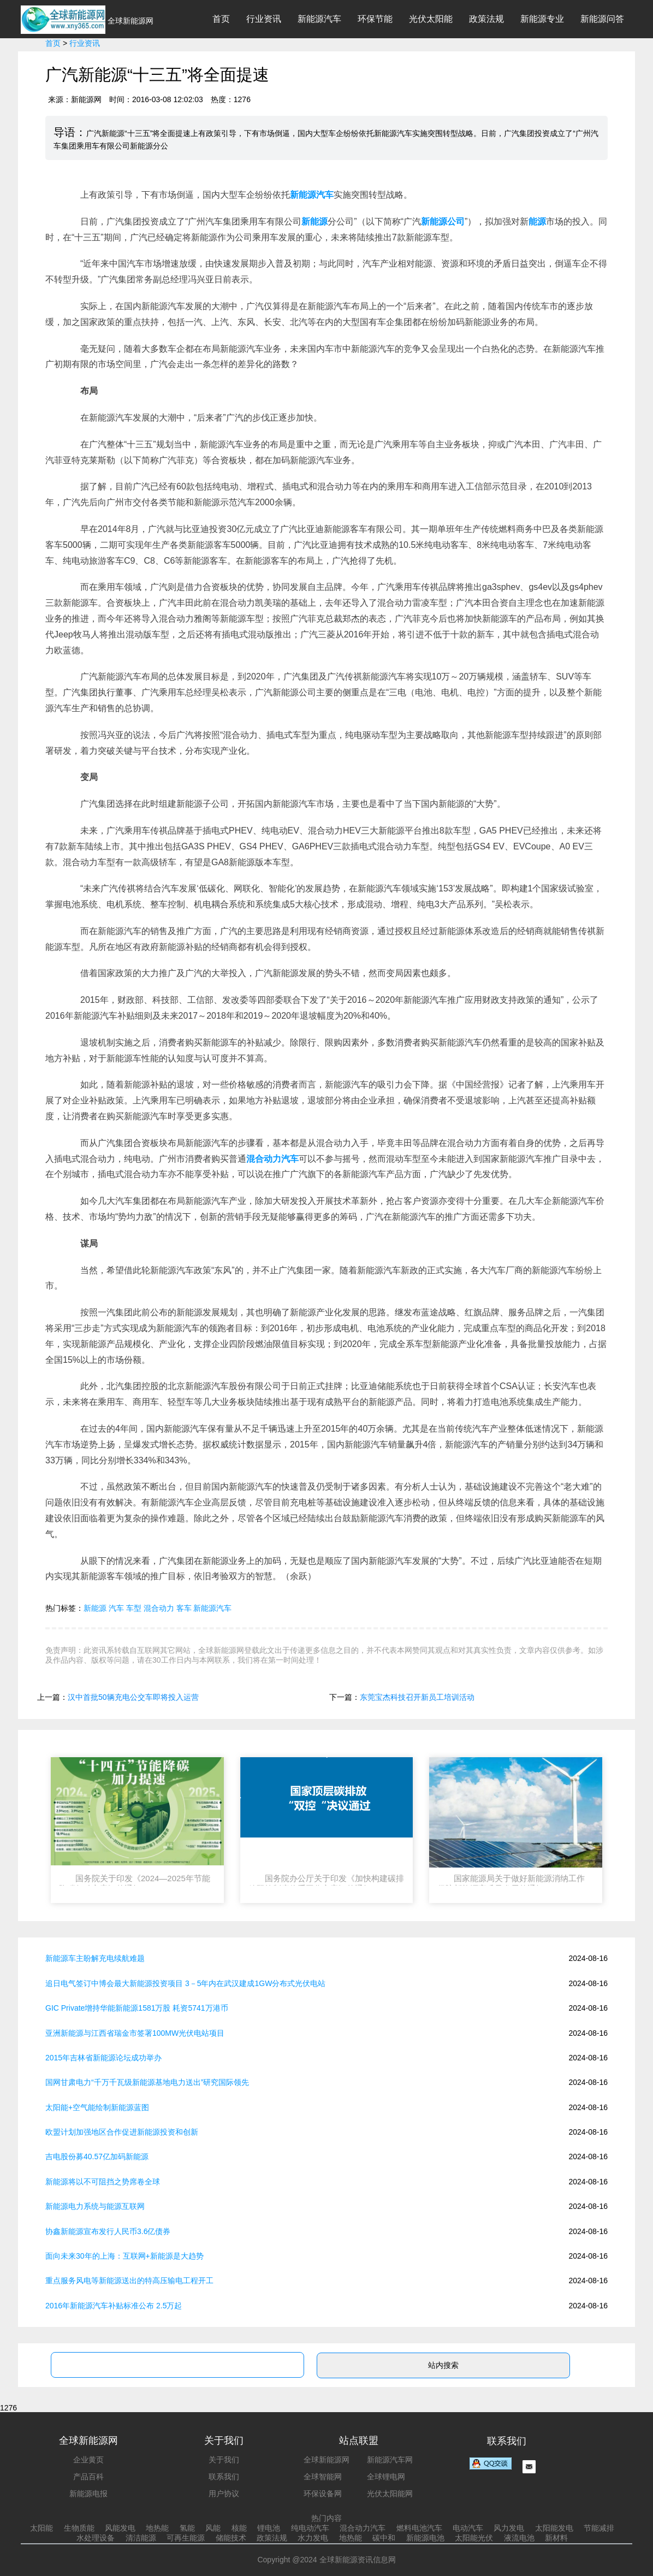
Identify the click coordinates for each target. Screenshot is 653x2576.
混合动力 (159, 1608)
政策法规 (486, 18)
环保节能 (375, 18)
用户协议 (224, 2493)
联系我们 (224, 2476)
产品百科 (88, 2476)
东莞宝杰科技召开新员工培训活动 (417, 1697)
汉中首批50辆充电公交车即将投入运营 (133, 1697)
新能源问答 (602, 18)
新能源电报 (88, 2493)
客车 (184, 1608)
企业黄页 (88, 2459)
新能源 (95, 1608)
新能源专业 (542, 18)
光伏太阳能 (431, 18)
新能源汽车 (319, 18)
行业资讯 (263, 18)
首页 (221, 18)
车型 (133, 1608)
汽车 (116, 1608)
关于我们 (224, 2459)
